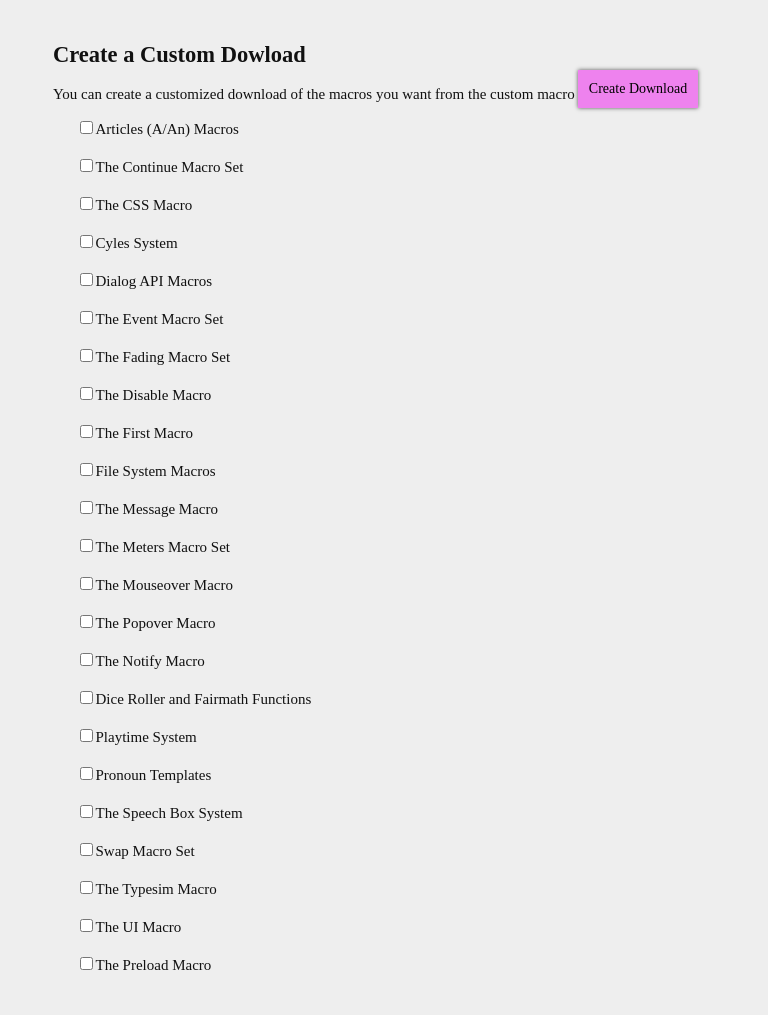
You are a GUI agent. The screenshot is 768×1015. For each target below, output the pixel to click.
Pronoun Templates (146, 775)
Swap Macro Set (137, 851)
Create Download (638, 88)
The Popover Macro (148, 623)
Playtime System (138, 737)
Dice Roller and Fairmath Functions (196, 699)
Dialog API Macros (146, 281)
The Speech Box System (161, 813)
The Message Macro (149, 509)
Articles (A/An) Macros (159, 129)
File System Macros (148, 471)
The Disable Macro (146, 395)
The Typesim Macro (148, 889)
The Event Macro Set (152, 319)
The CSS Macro (136, 205)
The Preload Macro (146, 965)
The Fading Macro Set (155, 357)
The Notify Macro (142, 661)
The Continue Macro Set (162, 167)
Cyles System (129, 243)
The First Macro (136, 433)
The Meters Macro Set (155, 547)
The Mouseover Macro (156, 585)
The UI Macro (131, 927)
